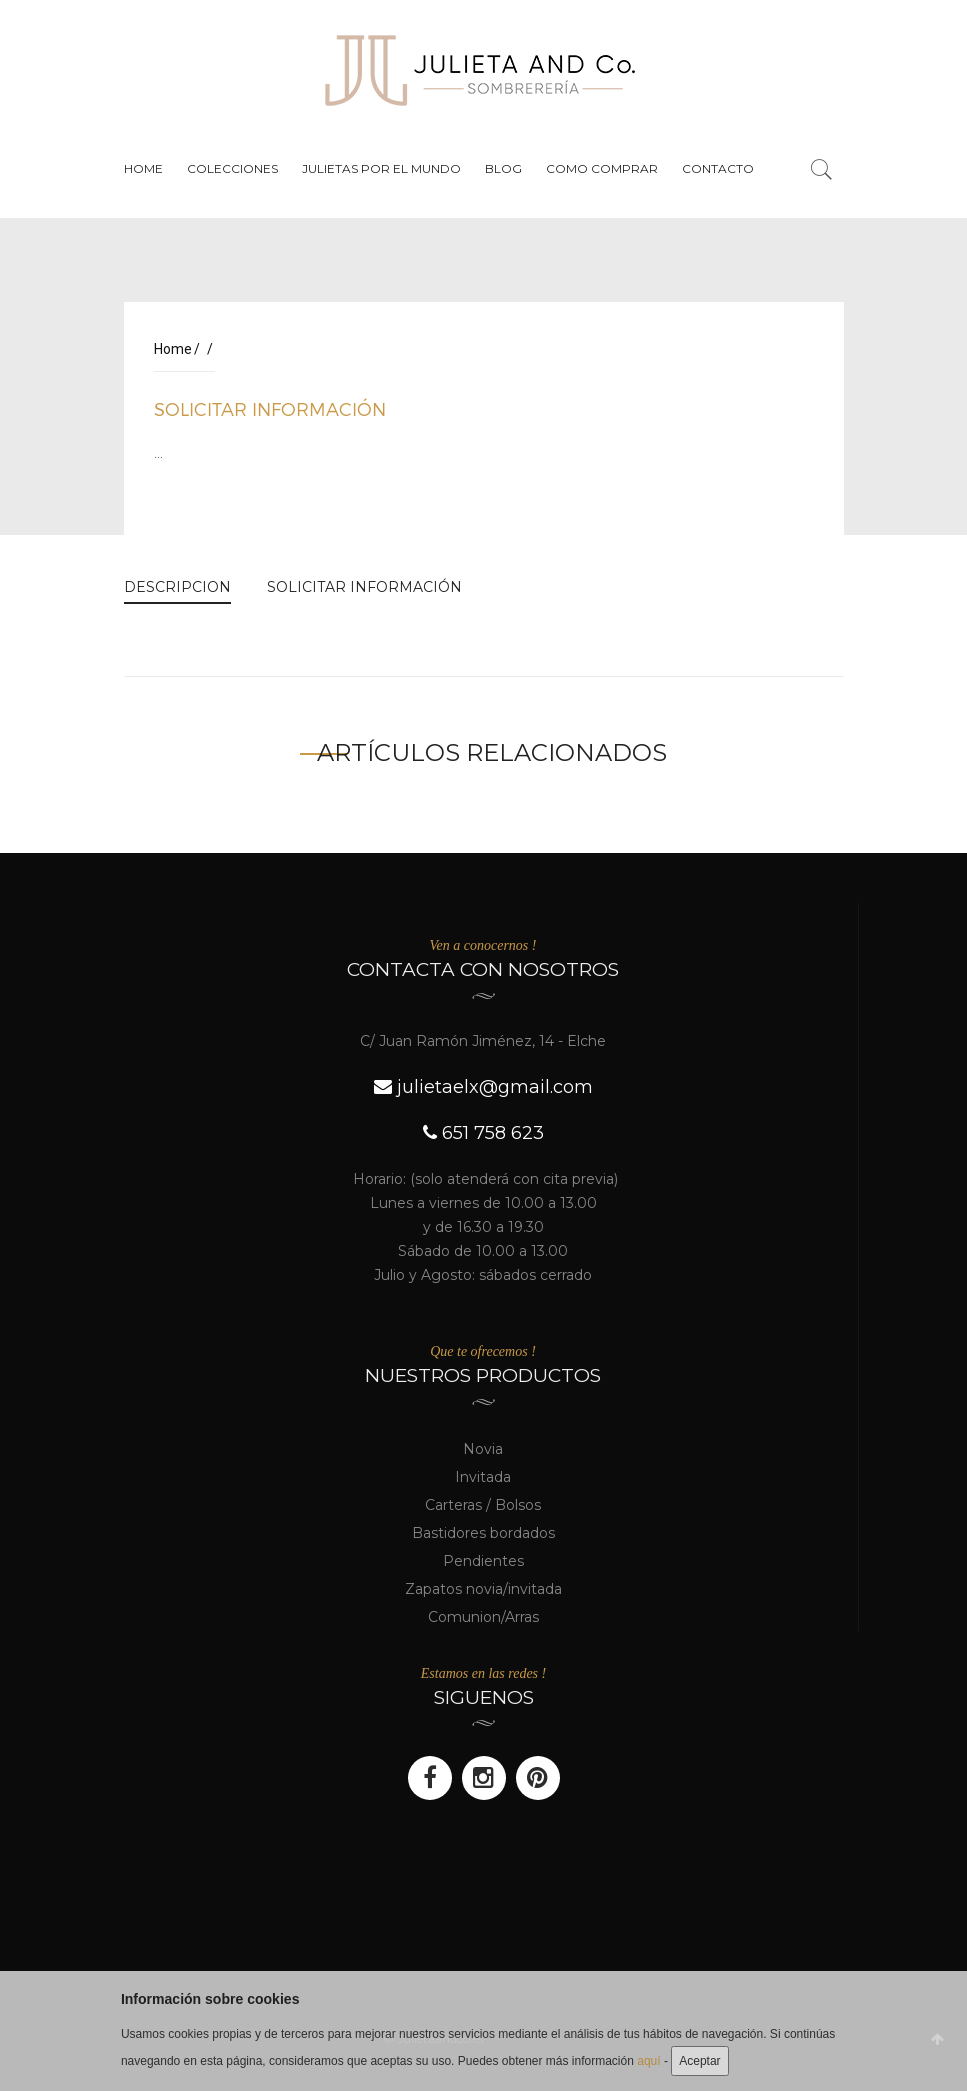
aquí (648, 2061)
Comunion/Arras (483, 1617)
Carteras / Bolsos (483, 1505)
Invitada (483, 1477)
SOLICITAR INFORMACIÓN (270, 408)
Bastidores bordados (483, 1533)
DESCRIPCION (177, 587)
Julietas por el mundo (381, 168)
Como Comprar (602, 168)
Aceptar (699, 2061)
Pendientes (483, 1561)
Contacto (718, 168)
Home (143, 168)
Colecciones (232, 168)
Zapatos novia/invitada (483, 1589)
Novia (483, 1449)
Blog (503, 168)
